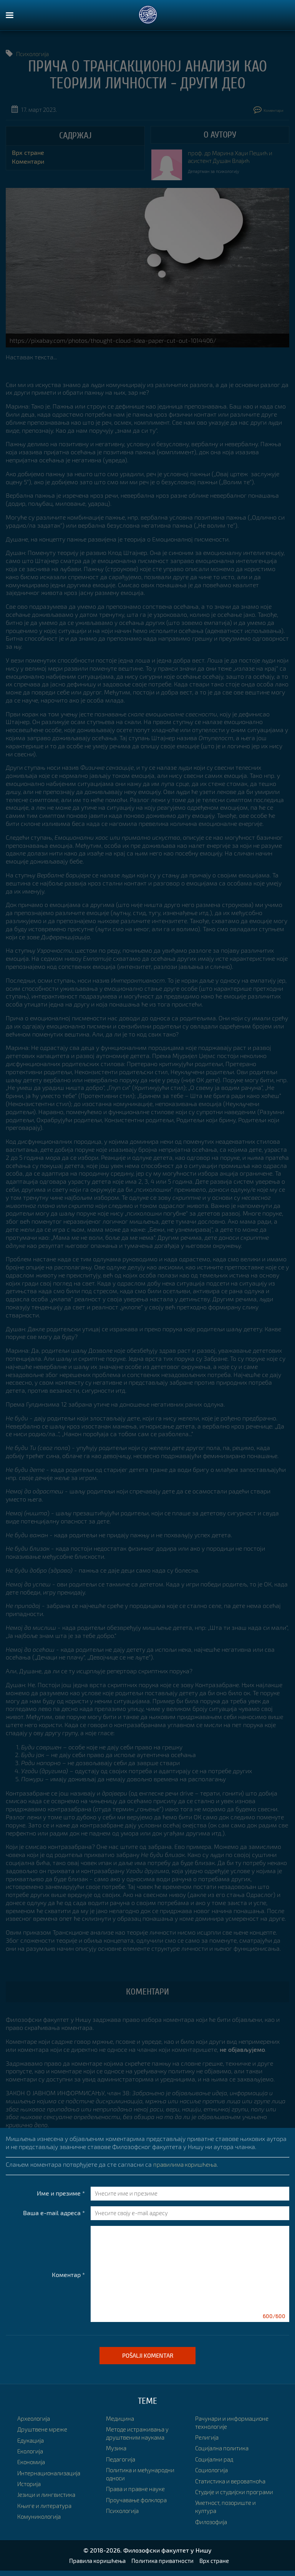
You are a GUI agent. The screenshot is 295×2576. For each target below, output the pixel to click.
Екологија (31, 2451)
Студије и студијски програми (222, 2477)
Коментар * (68, 2274)
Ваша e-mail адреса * (54, 2212)
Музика (117, 2437)
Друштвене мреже (43, 2429)
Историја (30, 2483)
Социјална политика (224, 2429)
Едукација (31, 2440)
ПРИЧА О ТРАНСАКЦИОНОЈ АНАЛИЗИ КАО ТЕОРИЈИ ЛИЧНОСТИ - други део (147, 75)
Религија (207, 2418)
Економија (32, 2461)
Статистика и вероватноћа (233, 2461)
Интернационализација (50, 2472)
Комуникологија (40, 2516)
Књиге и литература (46, 2505)
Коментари (262, 109)
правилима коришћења (186, 2164)
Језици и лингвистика (47, 2494)
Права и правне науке (137, 2477)
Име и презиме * (61, 2193)
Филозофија (212, 2510)
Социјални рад (215, 2440)
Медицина (31, 2527)
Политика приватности (163, 2565)
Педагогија (122, 2448)
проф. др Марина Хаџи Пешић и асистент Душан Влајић (233, 157)
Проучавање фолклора (138, 2488)
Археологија (34, 2418)
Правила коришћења (93, 2565)
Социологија (212, 2451)
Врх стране (28, 152)
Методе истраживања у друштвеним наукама (140, 2422)
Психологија (33, 53)
